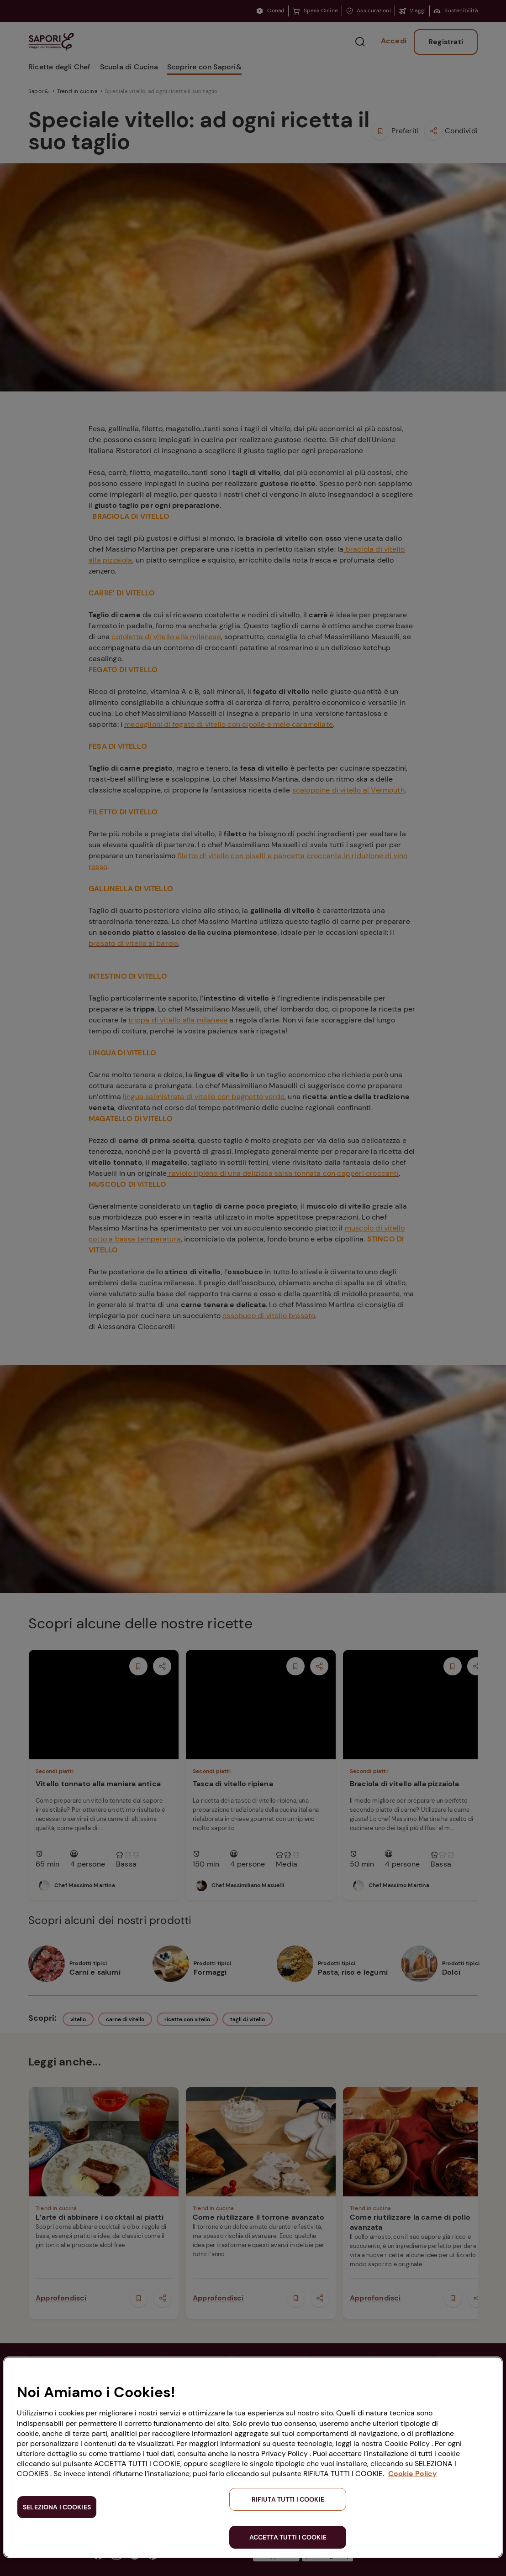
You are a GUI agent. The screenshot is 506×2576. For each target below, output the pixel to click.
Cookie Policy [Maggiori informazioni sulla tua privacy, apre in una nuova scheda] (412, 2473)
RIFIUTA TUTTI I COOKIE (288, 2499)
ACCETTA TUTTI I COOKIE (288, 2537)
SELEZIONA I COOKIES (57, 2507)
